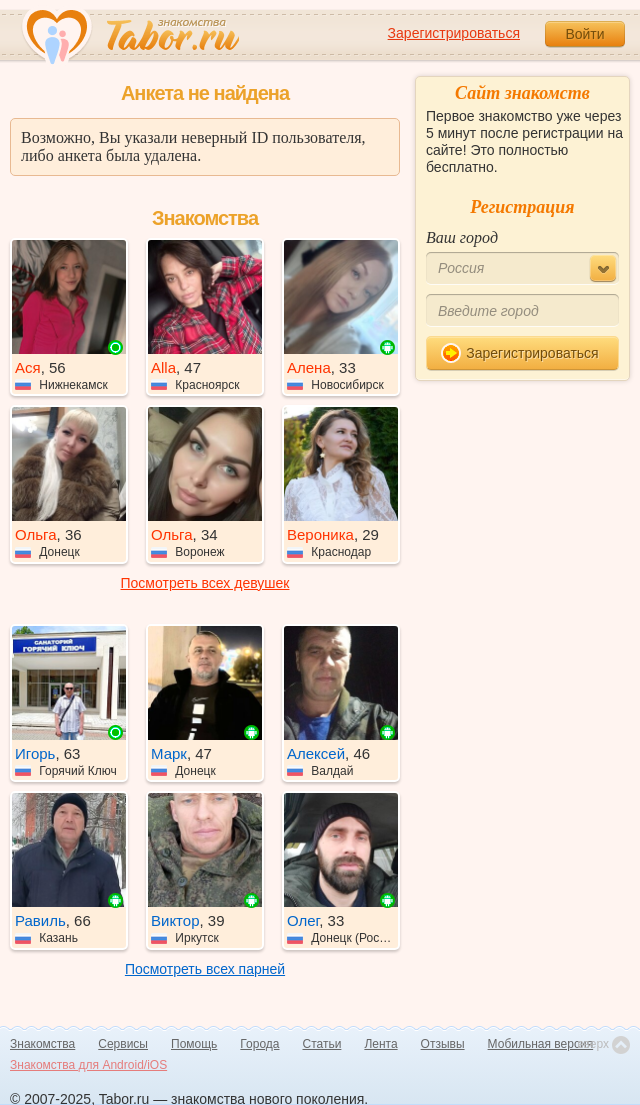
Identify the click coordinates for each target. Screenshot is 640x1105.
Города (259, 1044)
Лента (380, 1044)
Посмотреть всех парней (205, 969)
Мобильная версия (541, 1044)
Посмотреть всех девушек (205, 583)
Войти (584, 34)
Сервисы (123, 1044)
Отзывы (443, 1044)
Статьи (322, 1044)
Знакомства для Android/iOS (88, 1065)
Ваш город (462, 237)
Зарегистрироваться (454, 33)
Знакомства (42, 1044)
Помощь (194, 1044)
